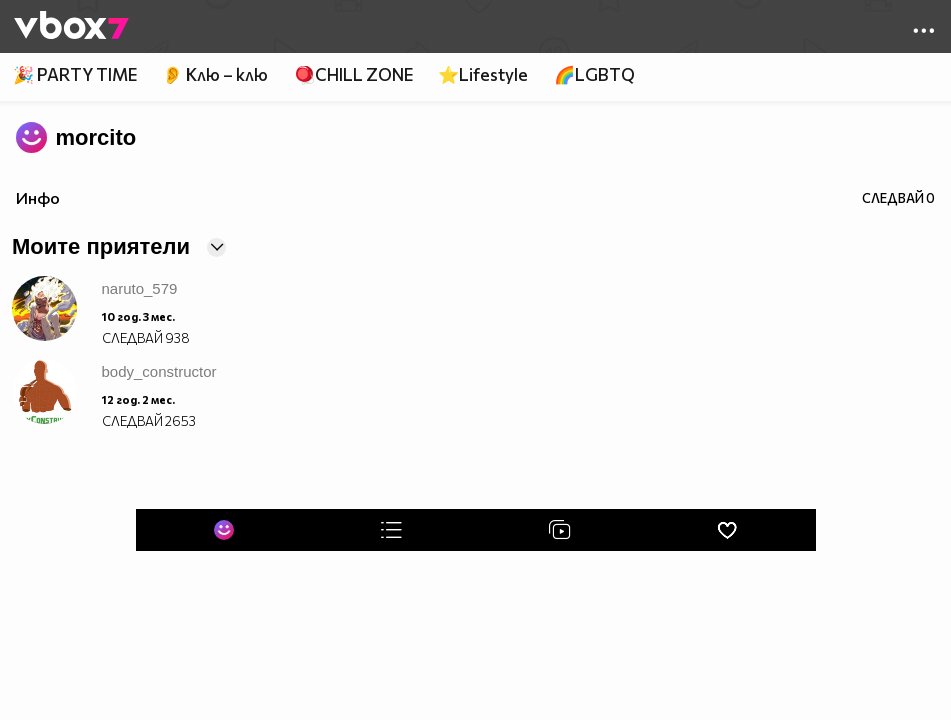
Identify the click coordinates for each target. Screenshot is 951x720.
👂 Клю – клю (215, 74)
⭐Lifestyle (483, 74)
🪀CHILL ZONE (353, 74)
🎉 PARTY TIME (75, 74)
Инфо (38, 197)
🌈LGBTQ (594, 74)
